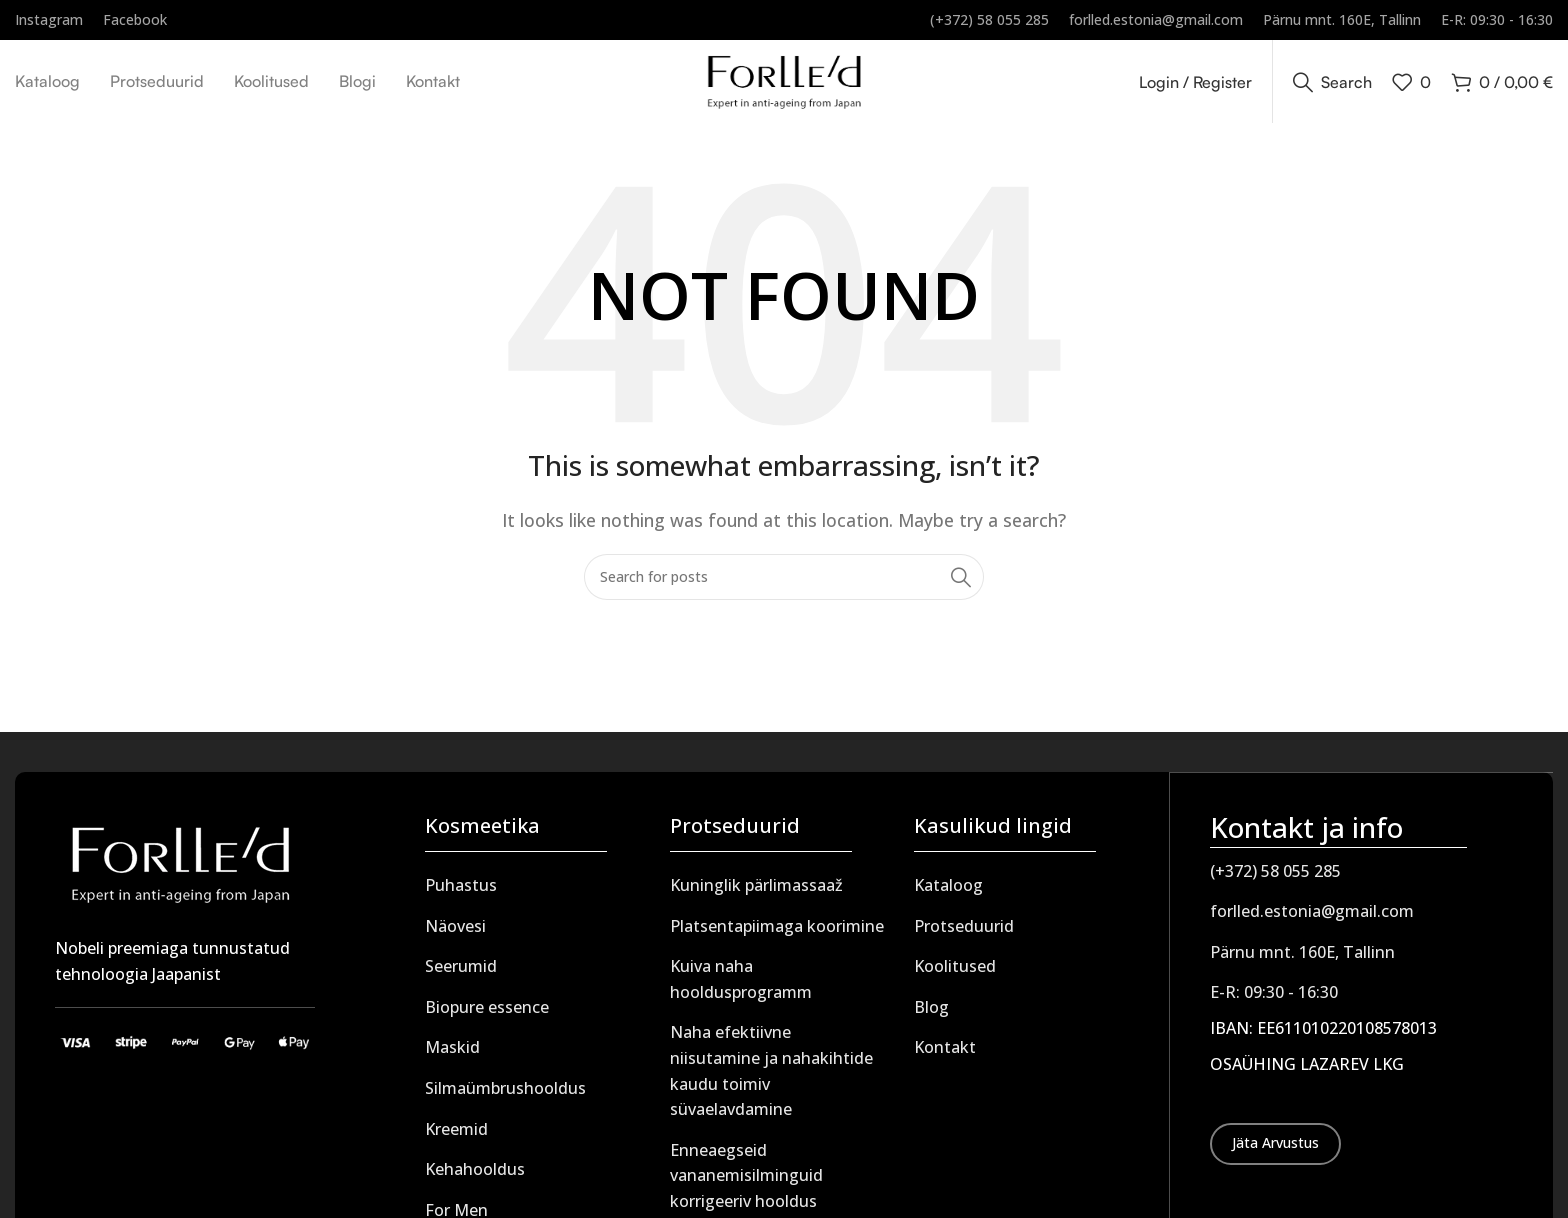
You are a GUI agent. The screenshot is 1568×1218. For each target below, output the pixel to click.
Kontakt (945, 1054)
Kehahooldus (475, 1176)
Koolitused (955, 973)
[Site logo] (784, 83)
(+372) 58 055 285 (1275, 877)
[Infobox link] (49, 20)
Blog (931, 1014)
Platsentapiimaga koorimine (777, 933)
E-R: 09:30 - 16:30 (1274, 998)
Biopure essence (487, 1014)
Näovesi (455, 933)
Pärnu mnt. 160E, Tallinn (1302, 958)
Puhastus (461, 892)
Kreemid (456, 1136)
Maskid (452, 1054)
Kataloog (948, 892)
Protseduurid (964, 933)
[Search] (1332, 85)
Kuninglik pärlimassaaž (756, 892)
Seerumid (461, 973)
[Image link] (180, 869)
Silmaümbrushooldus (505, 1095)
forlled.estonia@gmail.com (1312, 917)
